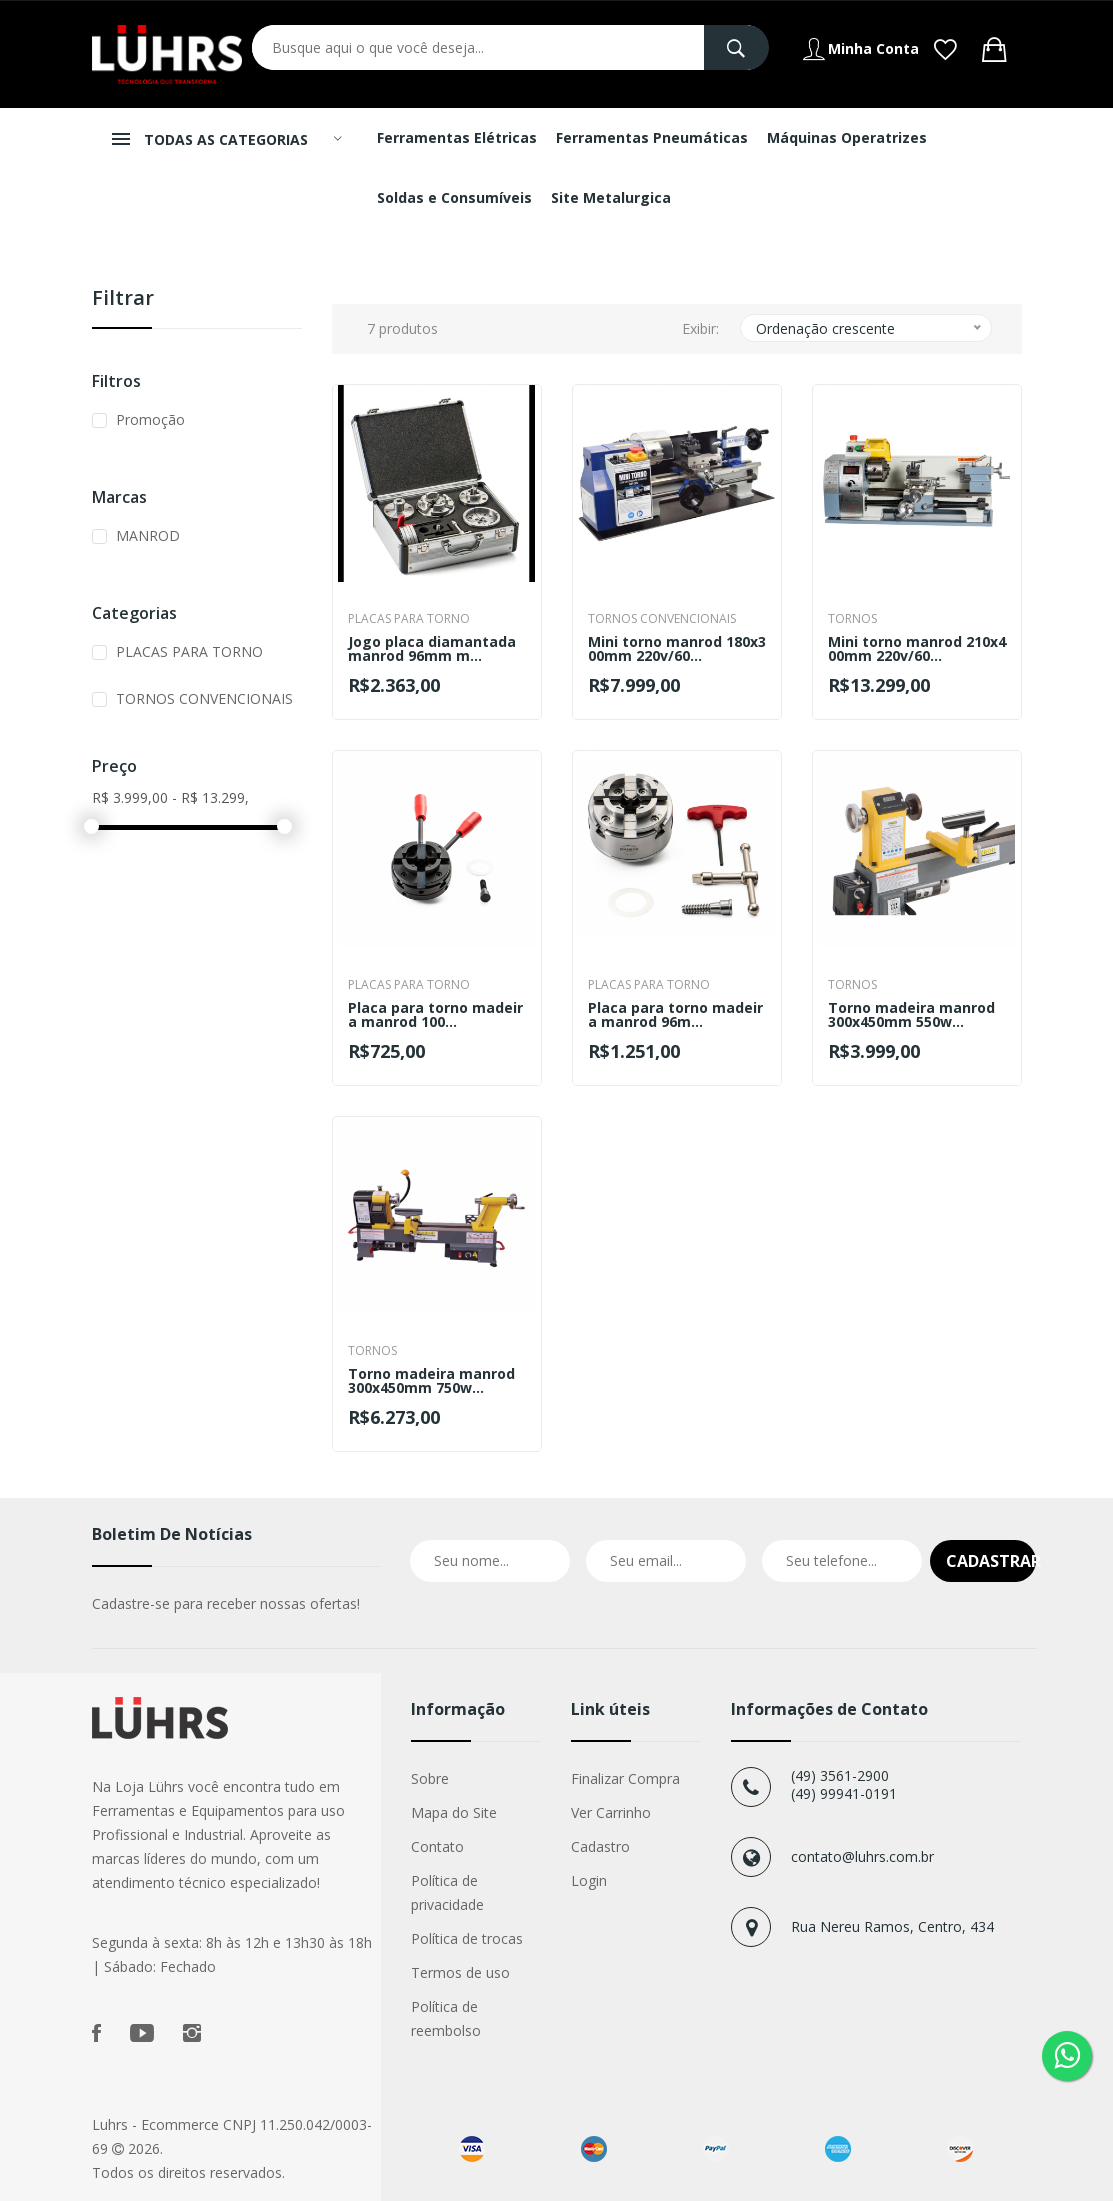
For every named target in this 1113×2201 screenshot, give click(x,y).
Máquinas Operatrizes (847, 137)
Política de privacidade (447, 1892)
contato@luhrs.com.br (862, 1856)
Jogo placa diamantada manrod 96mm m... (432, 649)
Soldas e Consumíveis (454, 197)
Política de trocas (467, 1938)
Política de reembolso (446, 2018)
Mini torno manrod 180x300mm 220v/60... (677, 649)
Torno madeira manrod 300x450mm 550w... (911, 1015)
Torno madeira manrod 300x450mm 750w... (431, 1381)
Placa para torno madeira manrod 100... (435, 1015)
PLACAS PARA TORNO (189, 651)
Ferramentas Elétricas (457, 137)
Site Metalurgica (611, 197)
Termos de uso (460, 1972)
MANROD (148, 535)
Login (589, 1880)
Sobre (430, 1778)
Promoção (150, 419)
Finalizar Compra (625, 1778)
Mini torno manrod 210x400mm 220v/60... (917, 649)
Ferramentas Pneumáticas (652, 137)
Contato (437, 1846)
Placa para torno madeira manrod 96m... (675, 1015)
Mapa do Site (454, 1812)
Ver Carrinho (611, 1812)
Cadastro (600, 1846)
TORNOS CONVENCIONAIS (204, 698)
